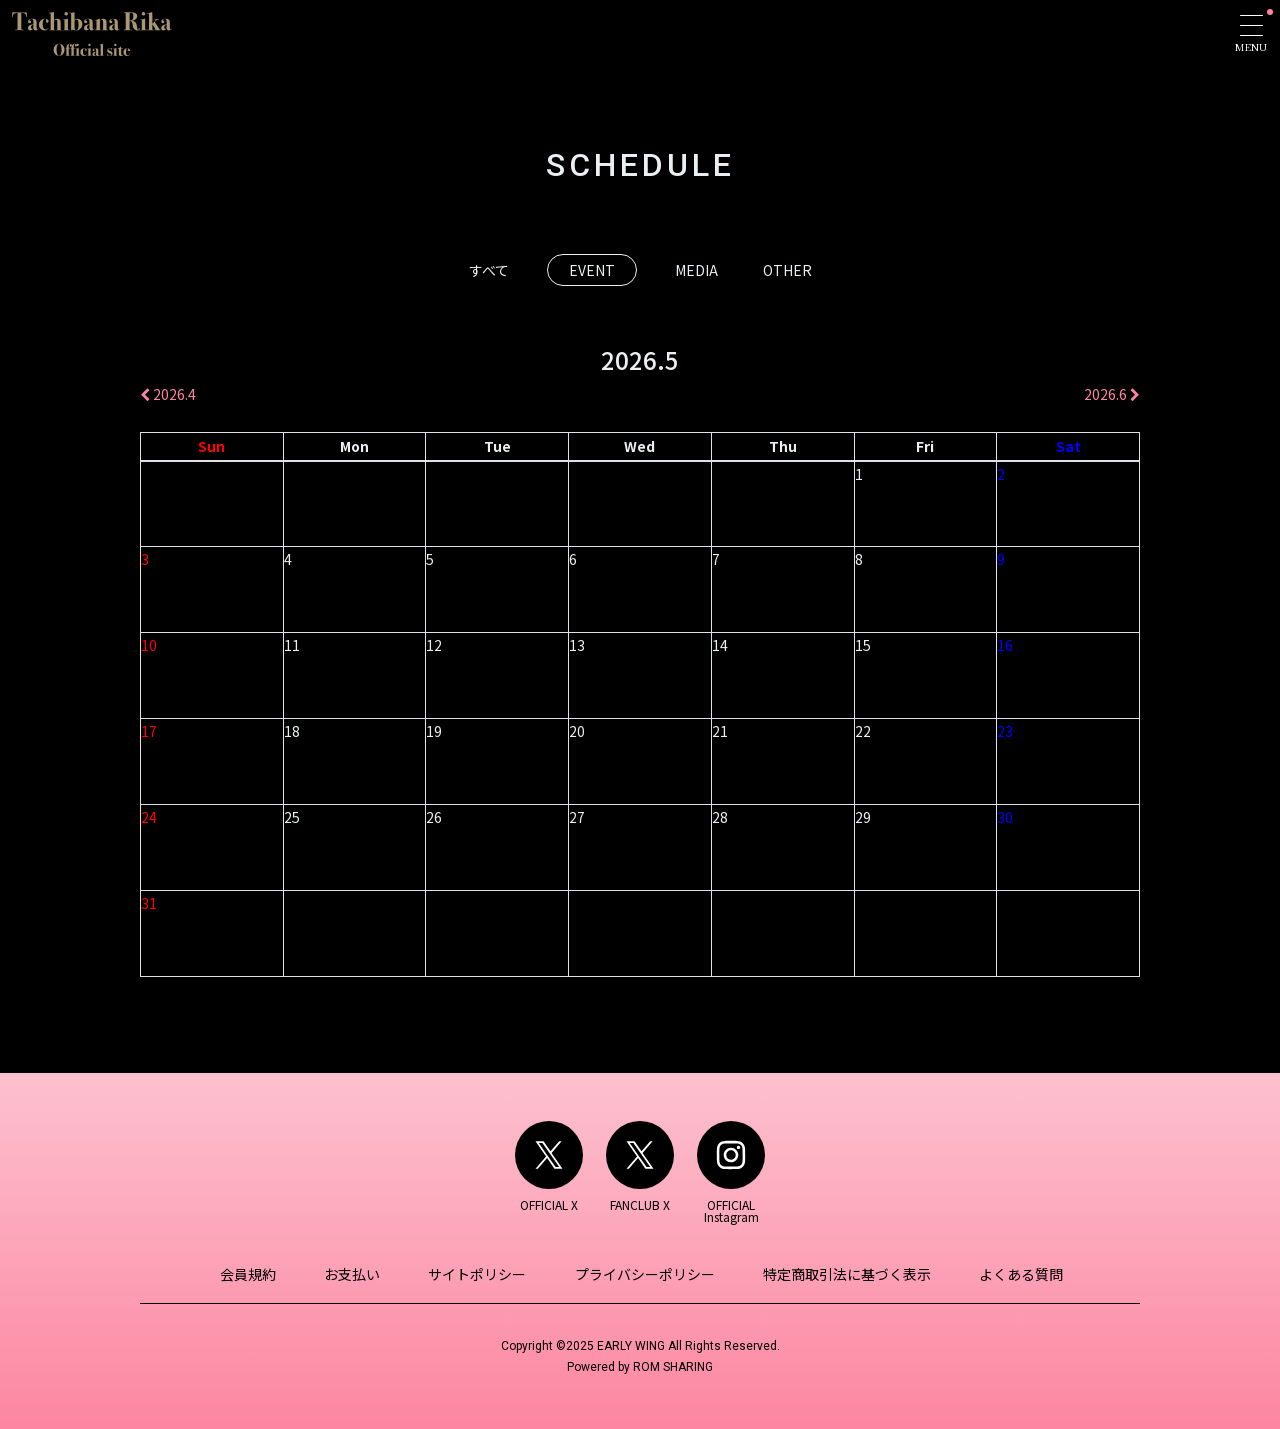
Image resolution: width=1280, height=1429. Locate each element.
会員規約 (256, 1274)
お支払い (357, 1274)
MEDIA (696, 270)
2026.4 (168, 394)
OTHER (787, 270)
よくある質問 (1013, 1274)
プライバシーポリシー (643, 1274)
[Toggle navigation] (1251, 33)
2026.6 (1112, 394)
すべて (489, 270)
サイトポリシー (479, 1274)
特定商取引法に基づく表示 (842, 1274)
